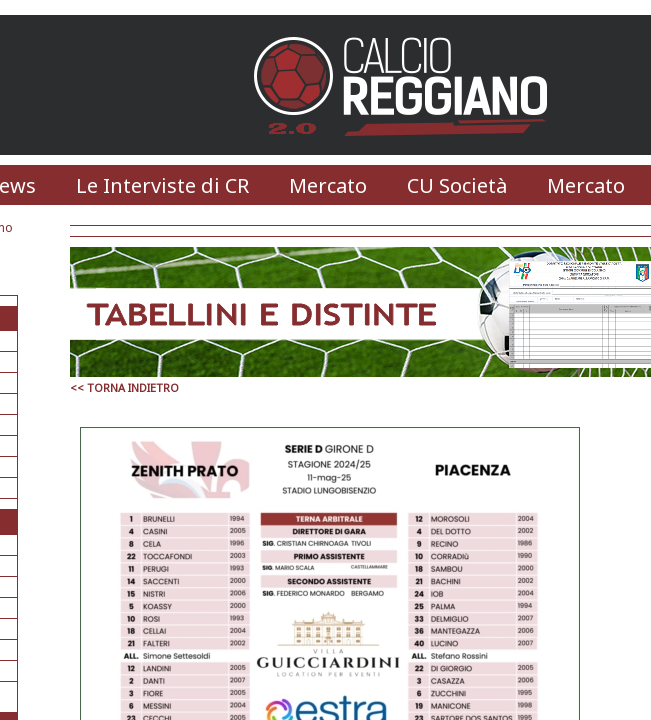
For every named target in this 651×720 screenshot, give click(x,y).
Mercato (328, 185)
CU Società (457, 185)
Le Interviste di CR (162, 185)
